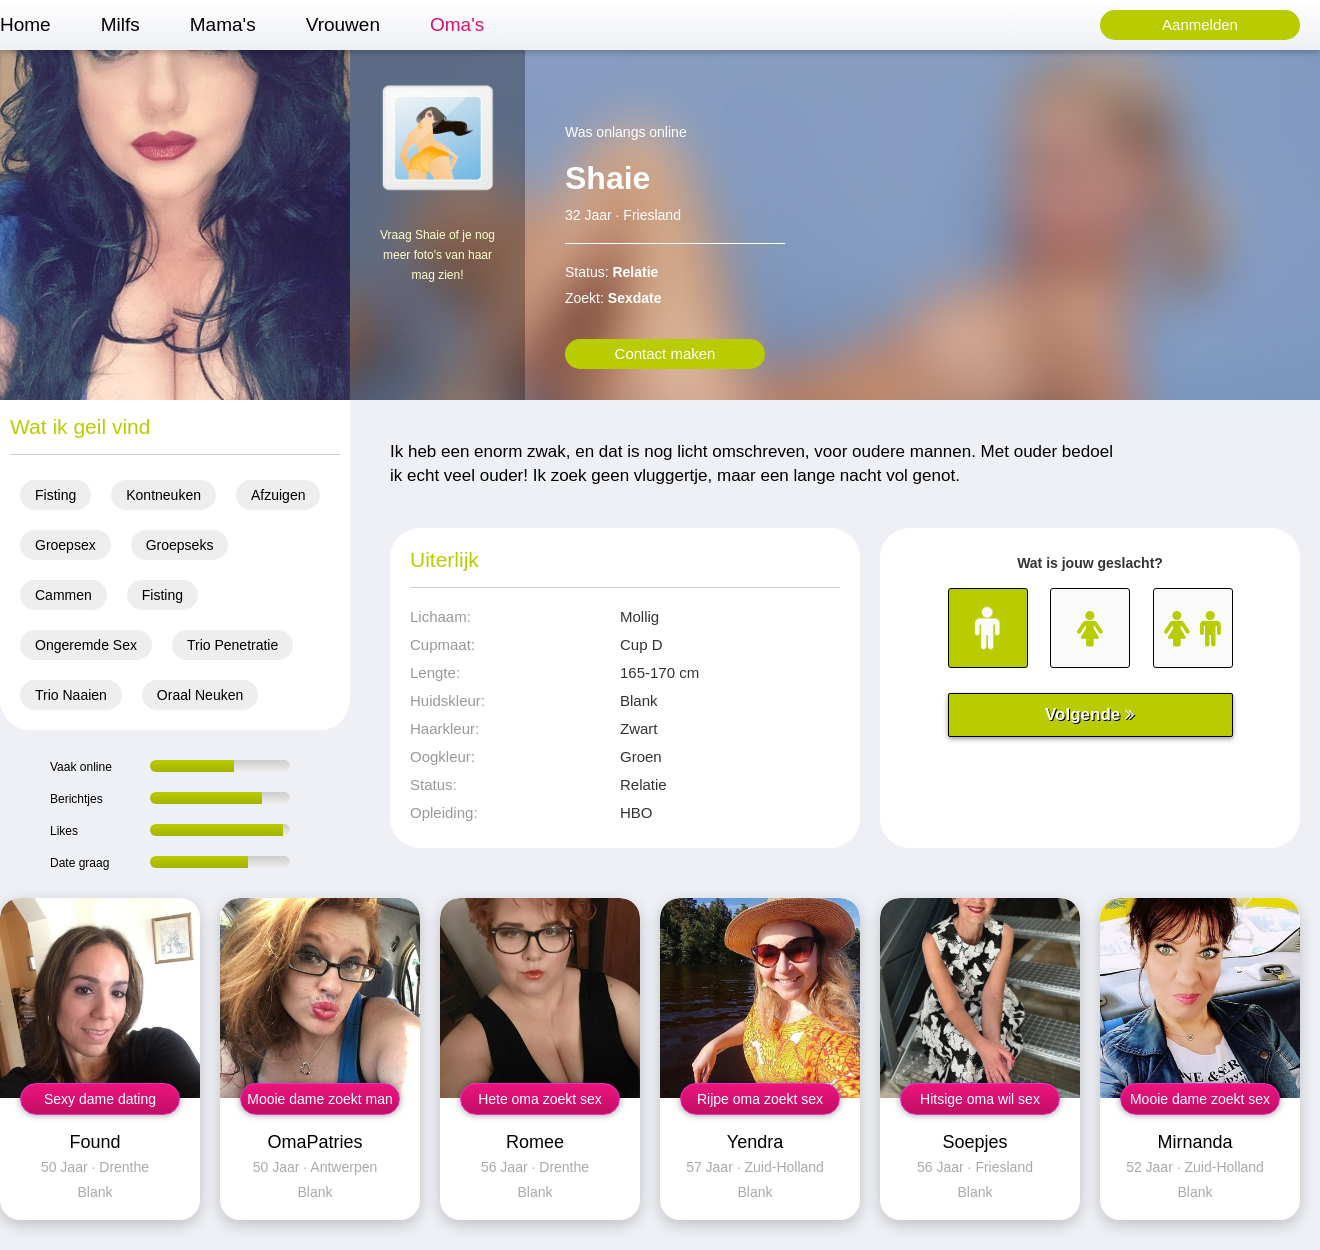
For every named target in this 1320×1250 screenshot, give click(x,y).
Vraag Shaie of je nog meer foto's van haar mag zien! (437, 255)
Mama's (223, 24)
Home (25, 24)
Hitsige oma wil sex (980, 1099)
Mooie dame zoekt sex (1200, 1099)
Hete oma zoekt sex (540, 1099)
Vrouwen (343, 24)
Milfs (120, 24)
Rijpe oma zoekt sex (760, 1099)
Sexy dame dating (100, 1099)
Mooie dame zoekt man (320, 1099)
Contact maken (665, 353)
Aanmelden (1200, 24)
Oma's (457, 24)
